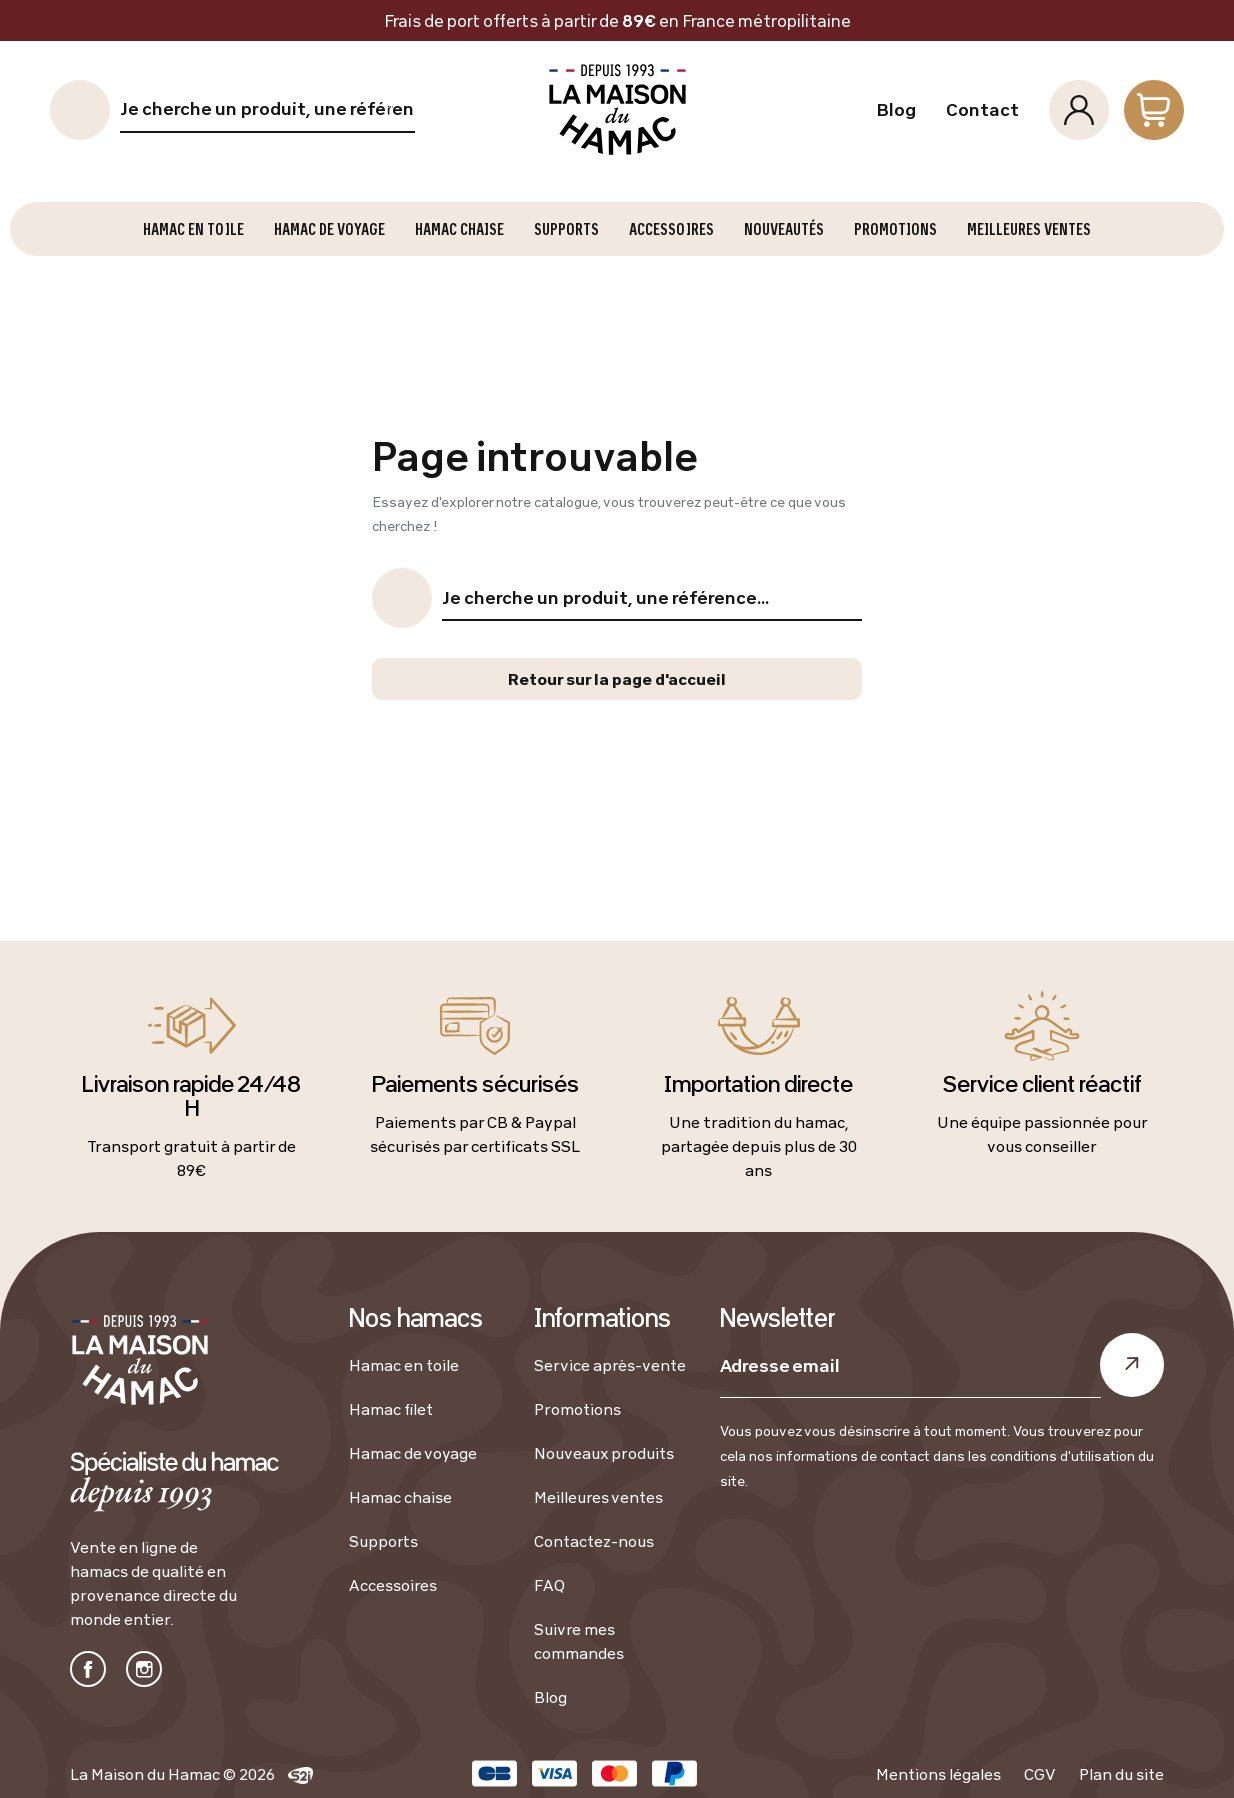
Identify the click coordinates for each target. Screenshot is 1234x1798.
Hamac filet (391, 1409)
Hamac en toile (404, 1365)
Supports (383, 1541)
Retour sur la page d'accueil (617, 679)
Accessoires (393, 1585)
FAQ (549, 1585)
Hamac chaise (400, 1497)
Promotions (577, 1409)
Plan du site (1121, 1774)
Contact (982, 110)
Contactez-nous (594, 1541)
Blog (896, 110)
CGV (1040, 1774)
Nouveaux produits (604, 1453)
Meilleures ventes (598, 1497)
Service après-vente (610, 1365)
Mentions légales (938, 1774)
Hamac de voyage (413, 1453)
